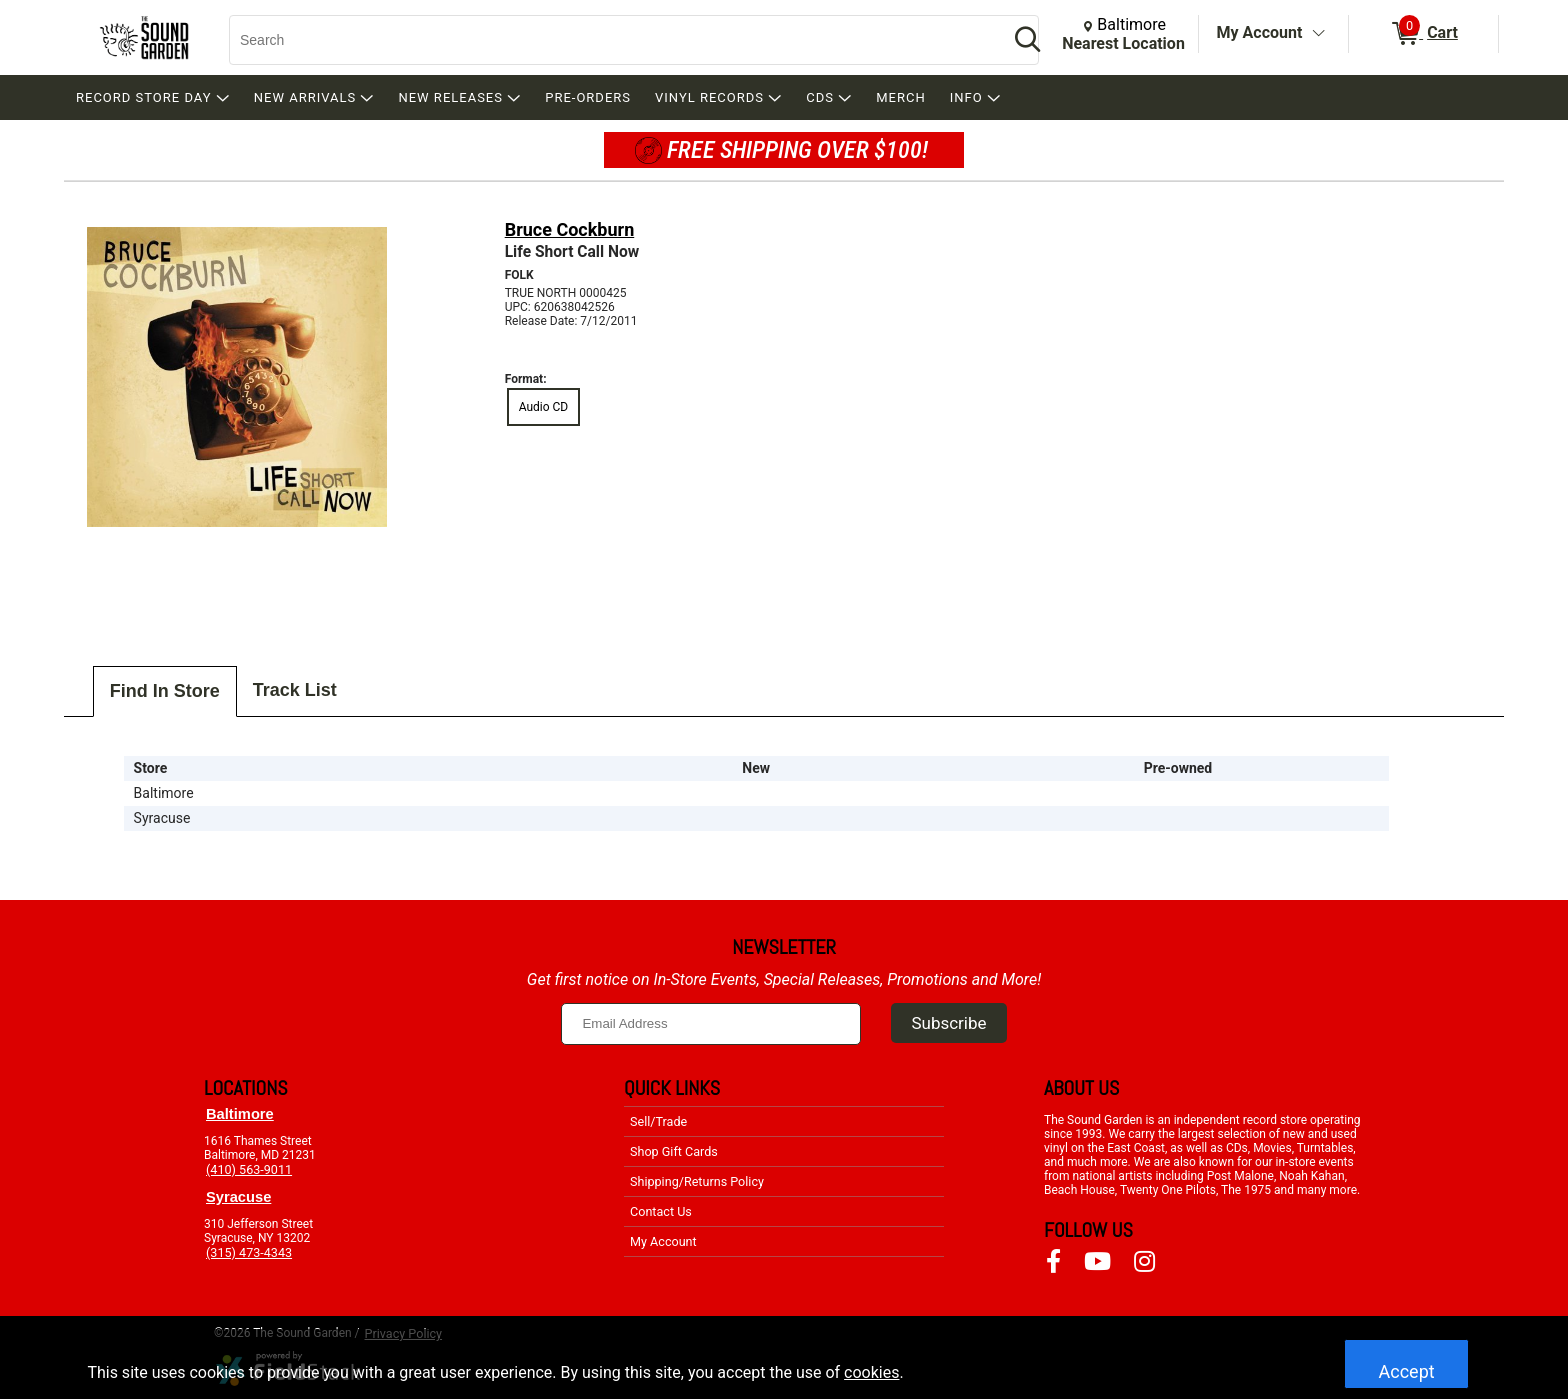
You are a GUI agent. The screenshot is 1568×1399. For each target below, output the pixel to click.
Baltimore (240, 1114)
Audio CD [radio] (544, 407)
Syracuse (238, 1197)
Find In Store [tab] (165, 691)
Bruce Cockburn (570, 229)
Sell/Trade (658, 1121)
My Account (1260, 32)
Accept (1407, 1371)
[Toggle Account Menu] (1318, 34)
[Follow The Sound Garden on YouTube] (1097, 1262)
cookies (871, 1372)
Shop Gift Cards (674, 1151)
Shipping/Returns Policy (697, 1181)
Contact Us (661, 1211)
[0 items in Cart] (1423, 34)
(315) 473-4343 (249, 1252)
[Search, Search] (609, 40)
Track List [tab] (295, 690)
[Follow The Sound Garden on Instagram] (1144, 1262)
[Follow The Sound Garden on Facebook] (1053, 1262)
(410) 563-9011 (249, 1169)
